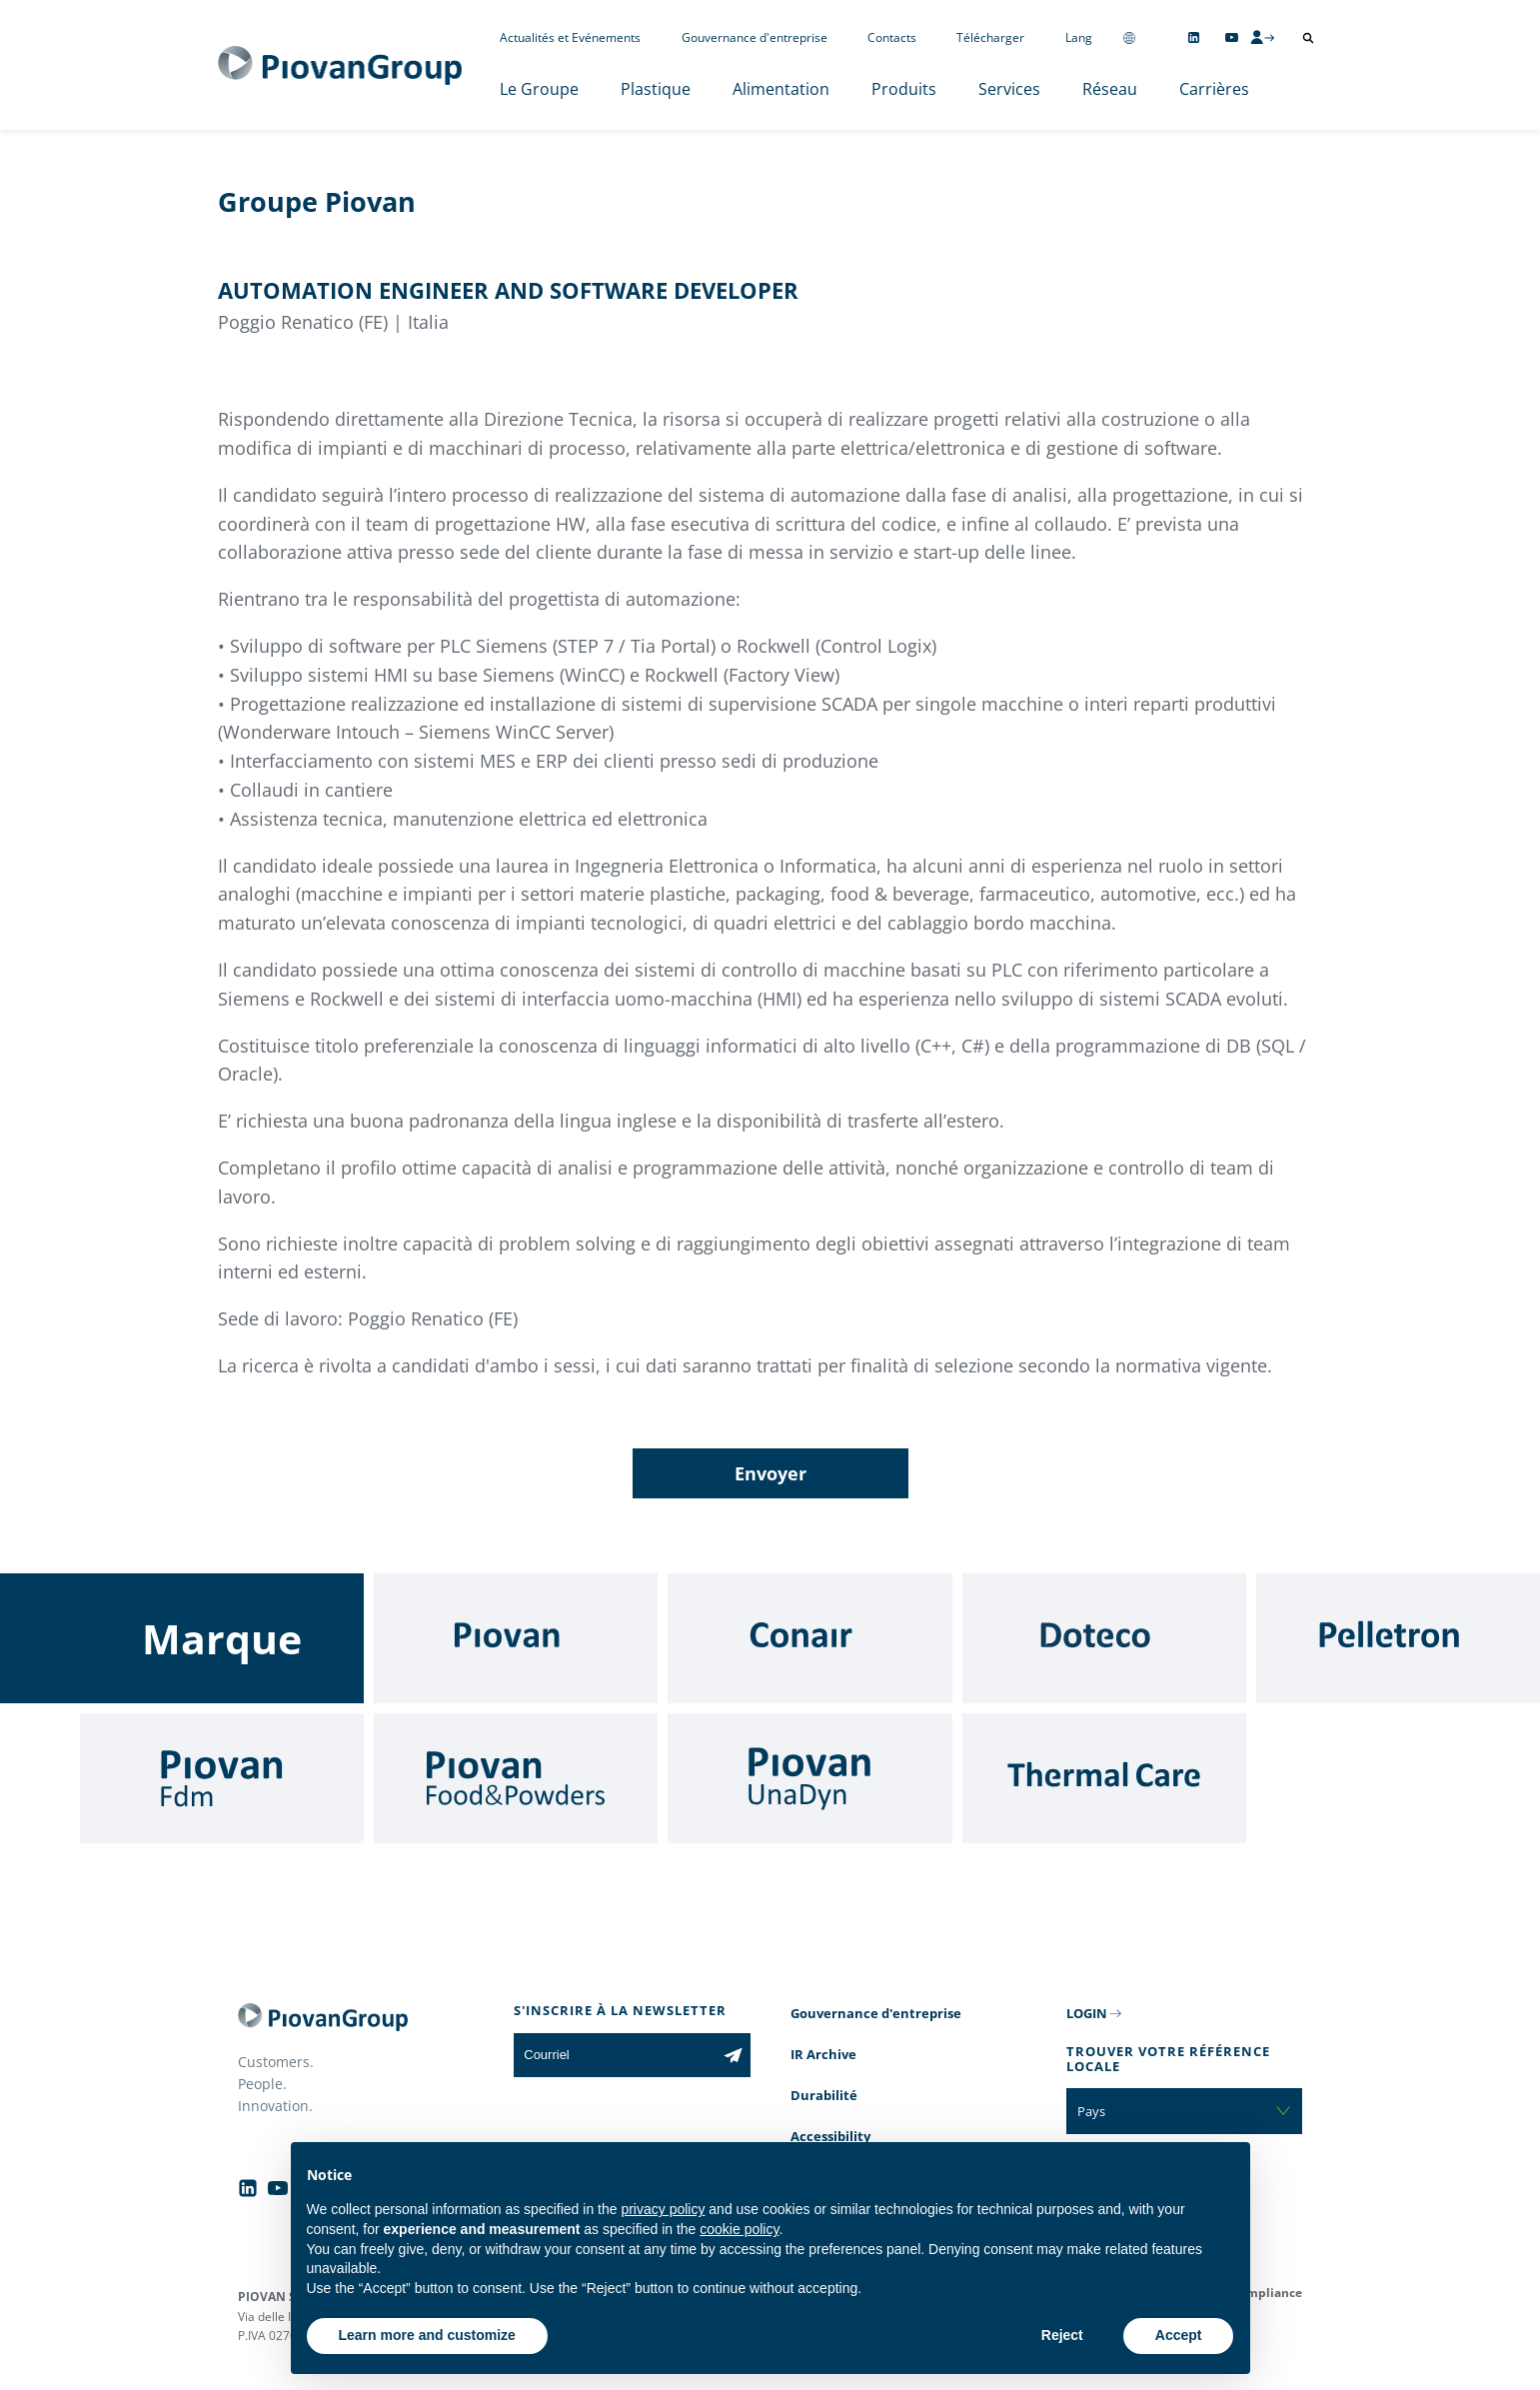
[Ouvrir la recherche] (1308, 38)
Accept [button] (1178, 2335)
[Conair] (809, 1638)
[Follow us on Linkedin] (1193, 37)
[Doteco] (1104, 1638)
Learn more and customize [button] (427, 2335)
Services (1009, 89)
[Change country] (1129, 37)
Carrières (1214, 89)
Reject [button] (1062, 2335)
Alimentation (781, 89)
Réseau (1109, 89)
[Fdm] (222, 1778)
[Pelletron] (1398, 1638)
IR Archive (823, 2054)
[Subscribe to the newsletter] (733, 2055)
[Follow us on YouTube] (1231, 37)
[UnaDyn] (809, 1778)
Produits (903, 89)
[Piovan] (516, 1638)
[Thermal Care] (1104, 1778)
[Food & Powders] (516, 1778)
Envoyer (770, 1473)
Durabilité (823, 2095)
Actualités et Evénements (570, 37)
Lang (1078, 37)
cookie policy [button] (739, 2229)
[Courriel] (614, 2055)
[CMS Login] (1262, 37)
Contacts (891, 37)
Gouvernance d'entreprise (754, 37)
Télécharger (990, 37)
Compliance (1266, 2292)
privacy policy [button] (663, 2209)
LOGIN (1086, 2013)
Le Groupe (539, 89)
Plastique (656, 89)
